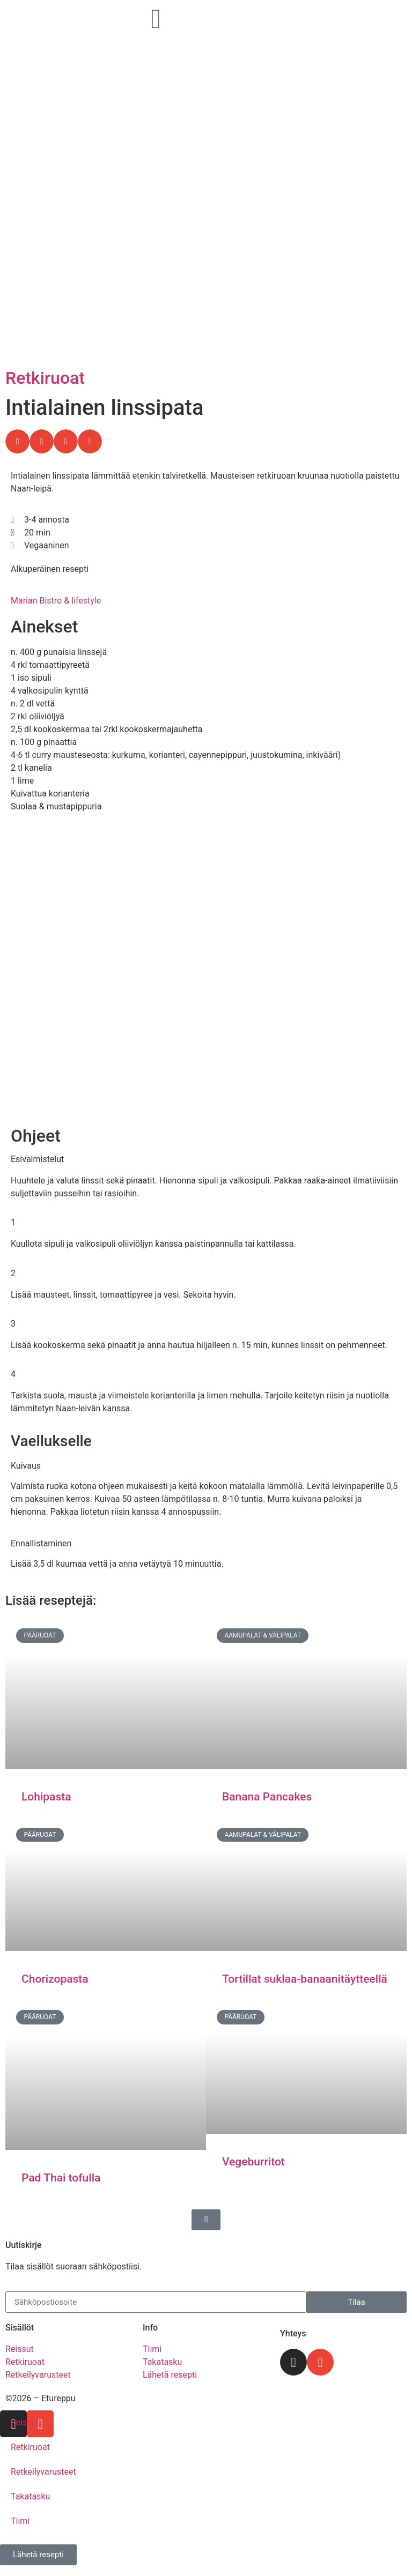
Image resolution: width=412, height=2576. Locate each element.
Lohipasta (46, 1796)
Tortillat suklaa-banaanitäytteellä (304, 1978)
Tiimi (20, 2521)
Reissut (25, 2422)
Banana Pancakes (267, 1796)
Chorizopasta (55, 1978)
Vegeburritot (253, 2161)
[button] (17, 441)
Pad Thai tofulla (60, 2177)
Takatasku (30, 2496)
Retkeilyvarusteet (43, 2472)
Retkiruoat (45, 378)
